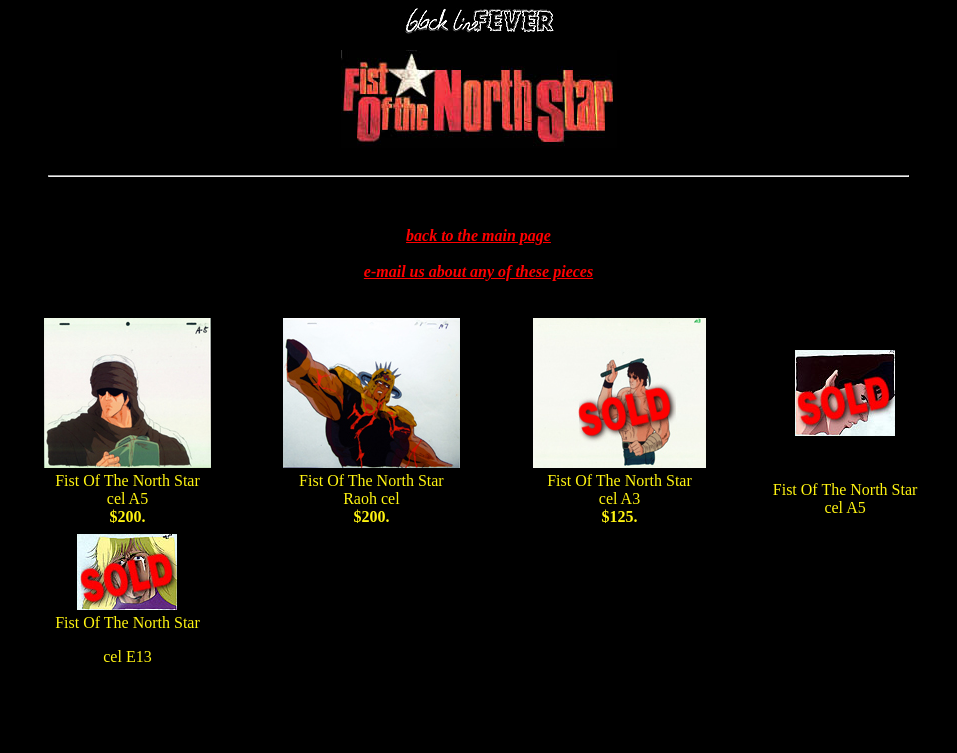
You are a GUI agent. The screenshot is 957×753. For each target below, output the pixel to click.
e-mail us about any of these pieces (478, 271)
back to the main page (478, 235)
